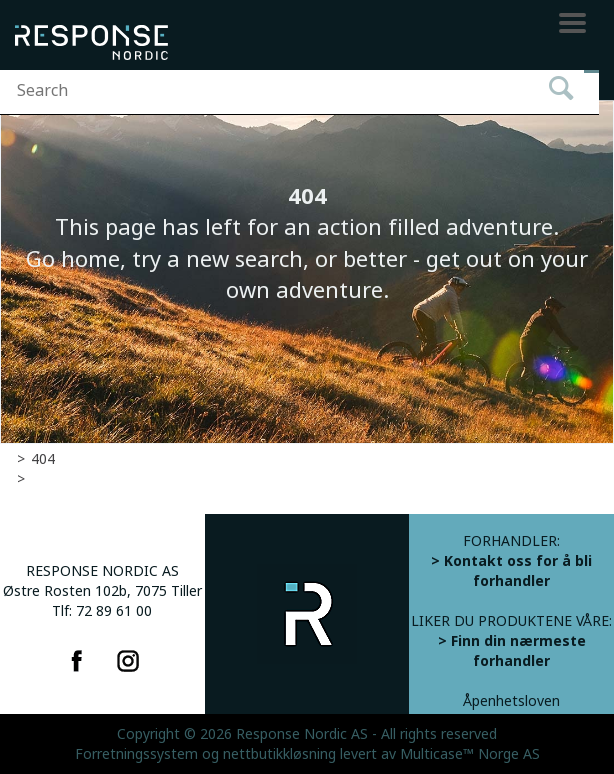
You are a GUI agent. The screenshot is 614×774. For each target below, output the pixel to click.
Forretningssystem (136, 754)
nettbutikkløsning (279, 754)
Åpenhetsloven (511, 701)
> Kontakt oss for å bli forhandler (511, 571)
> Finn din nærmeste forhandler (512, 651)
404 (43, 459)
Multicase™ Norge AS (470, 754)
